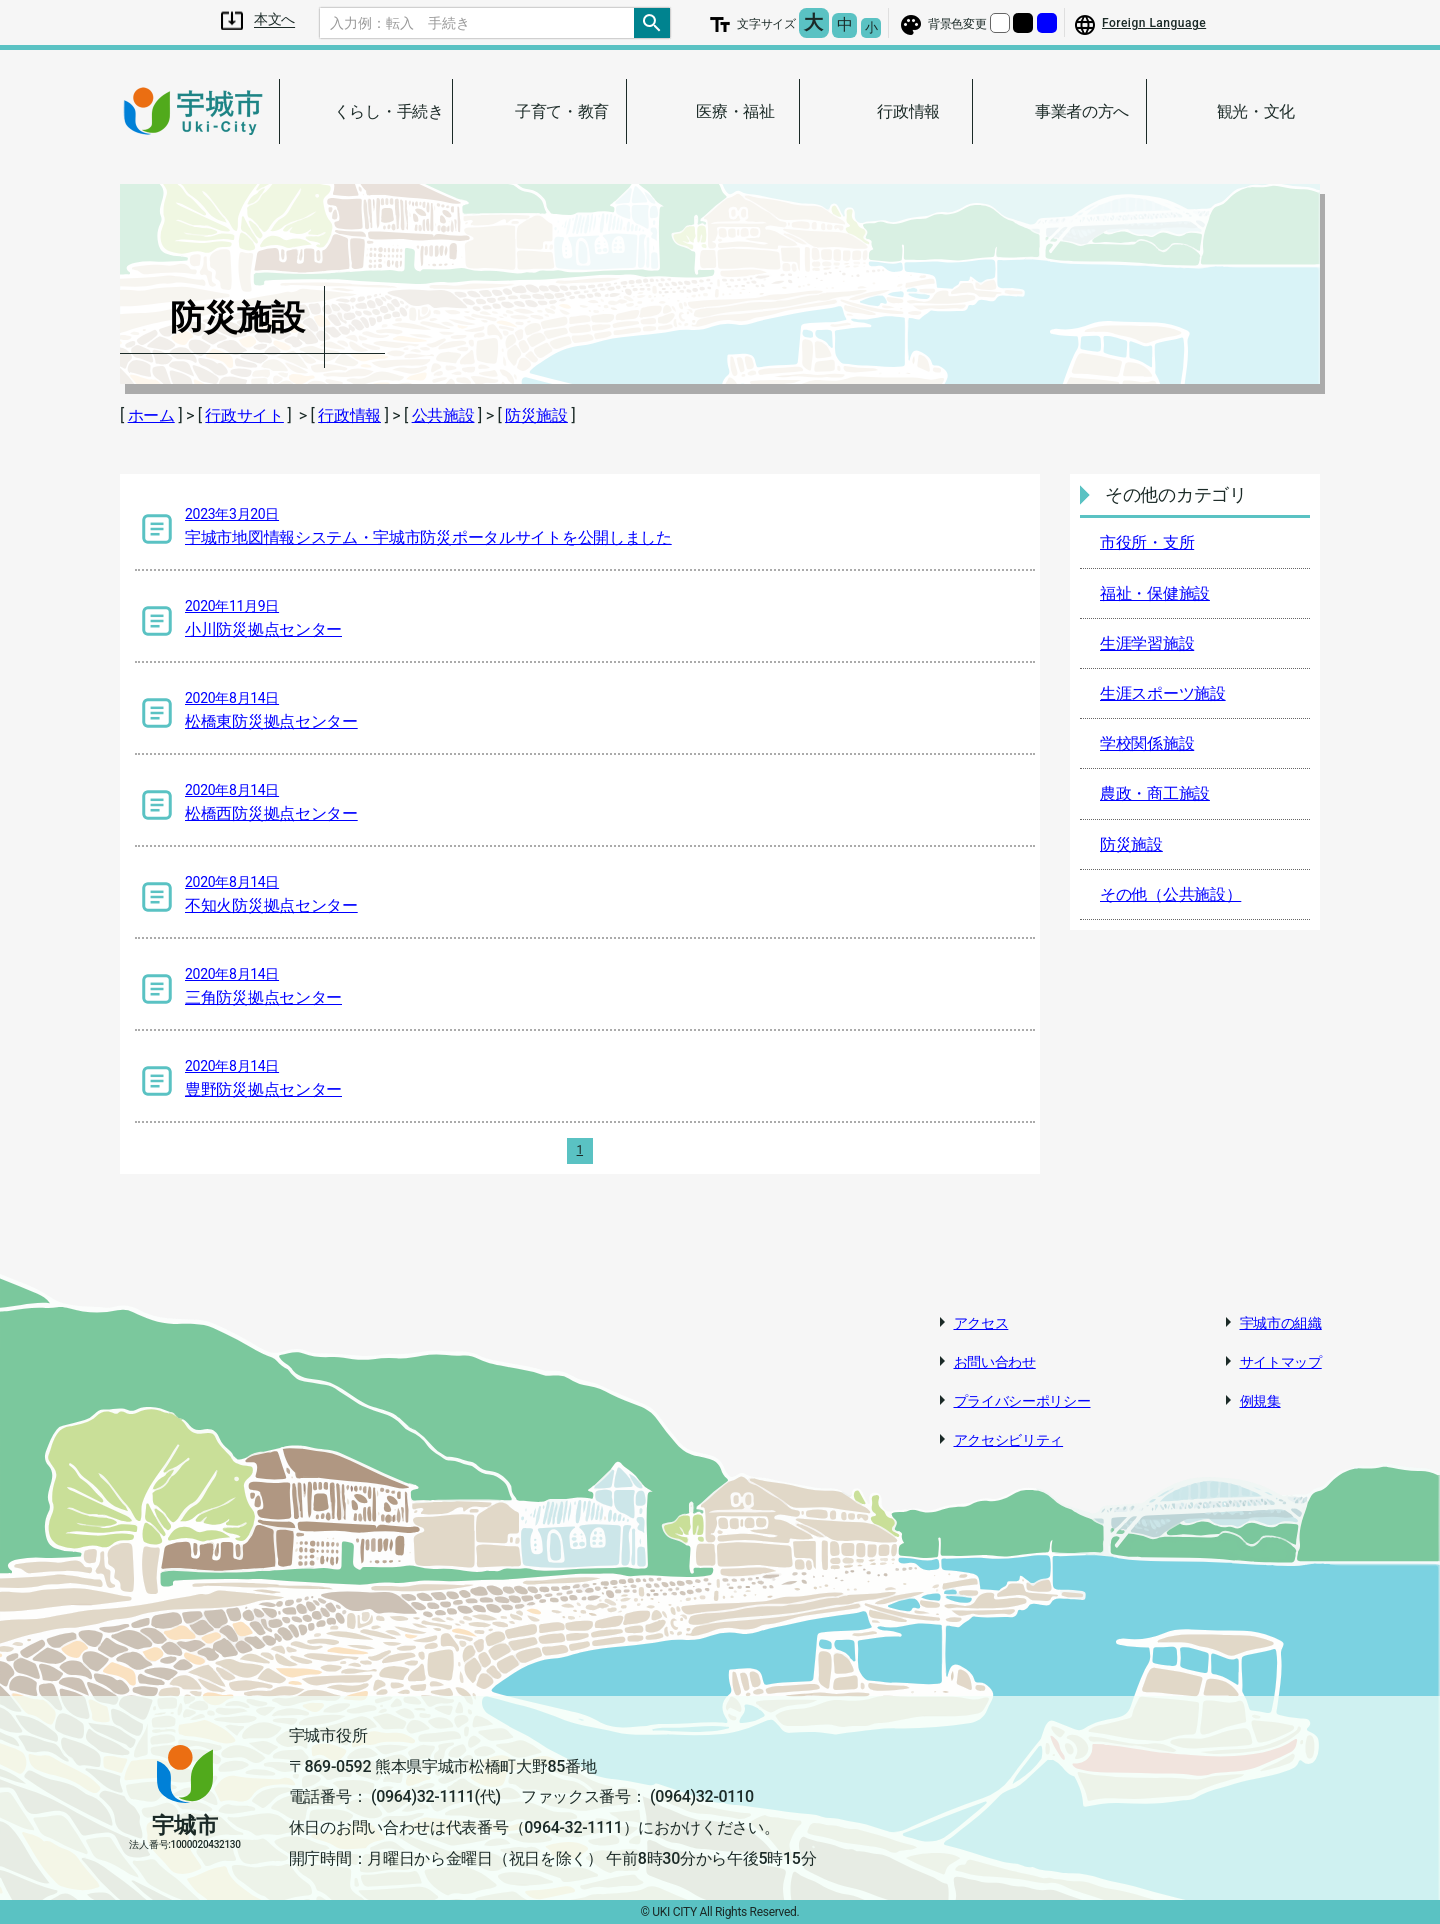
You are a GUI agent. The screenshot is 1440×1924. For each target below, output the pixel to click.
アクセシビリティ (1009, 1440)
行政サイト (244, 415)
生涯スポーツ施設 (1163, 693)
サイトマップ (1281, 1362)
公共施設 (443, 415)
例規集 (1260, 1401)
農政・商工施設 (1155, 793)
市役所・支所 (1147, 542)
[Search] (477, 23)
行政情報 (349, 415)
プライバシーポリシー (1022, 1401)
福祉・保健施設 (1155, 593)
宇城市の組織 (1281, 1323)
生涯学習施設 (1147, 643)
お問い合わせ (995, 1362)
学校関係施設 (1147, 743)
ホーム (151, 415)
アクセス (981, 1323)
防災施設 (536, 415)
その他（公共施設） (1170, 894)
